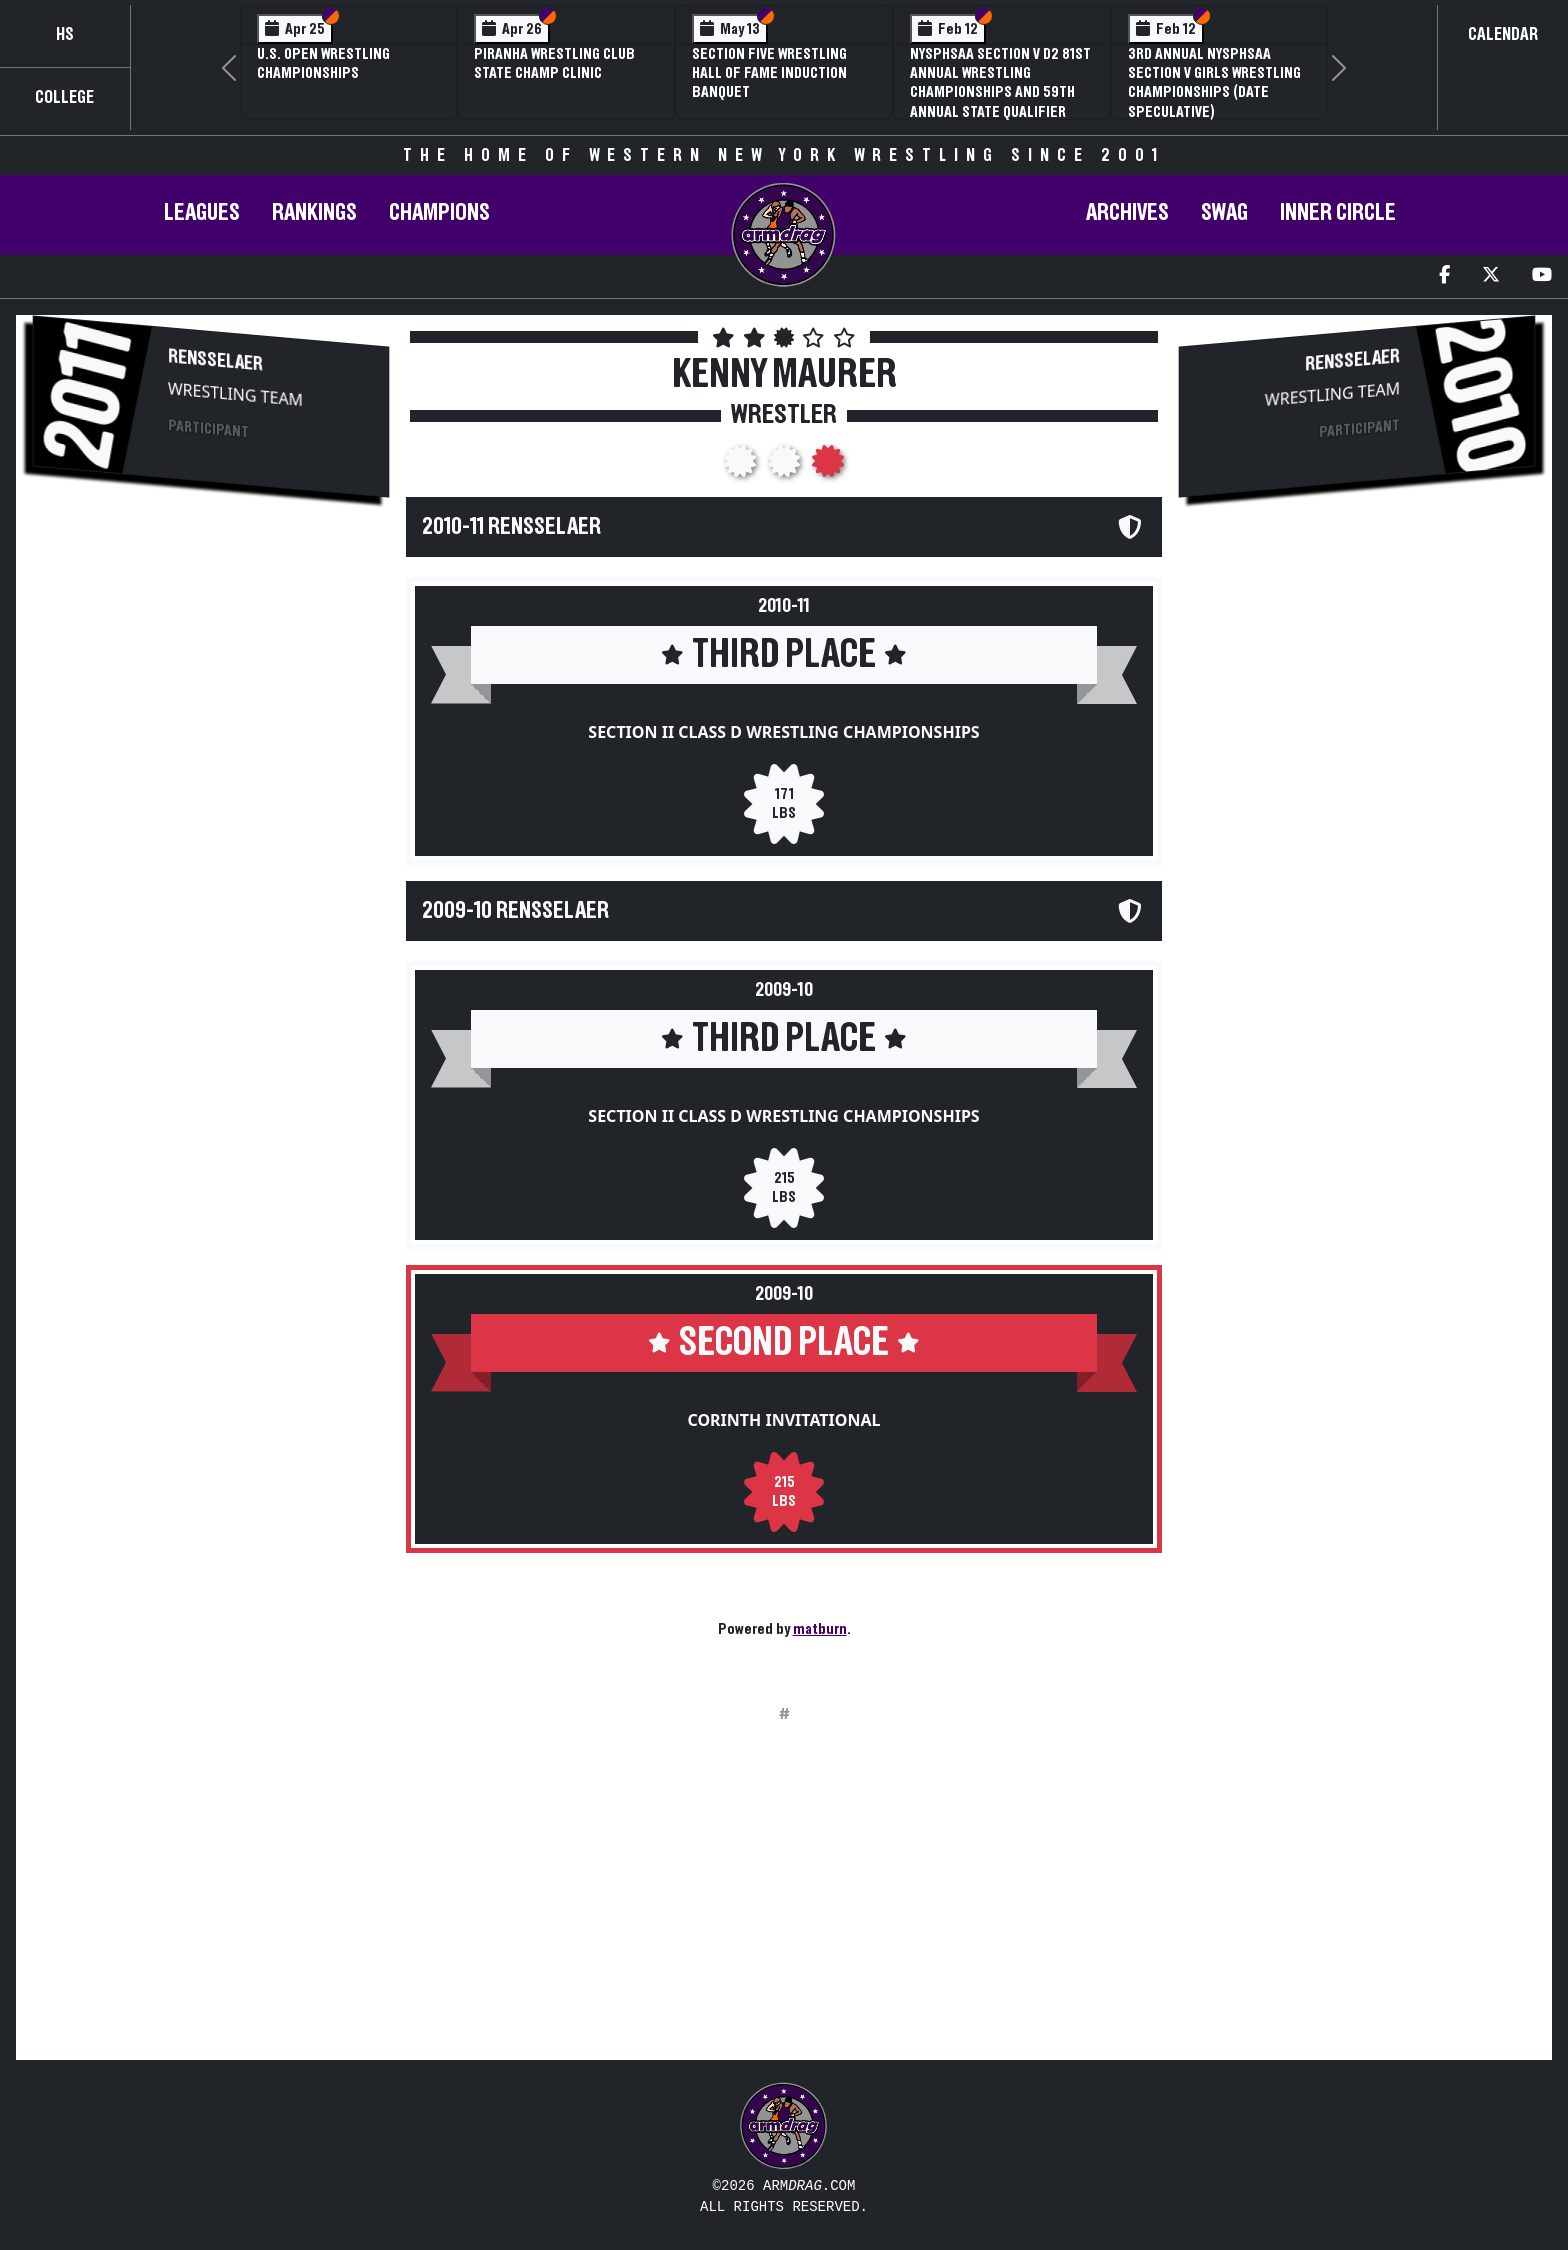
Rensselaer (215, 360)
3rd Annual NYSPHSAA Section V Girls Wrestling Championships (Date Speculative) (1214, 83)
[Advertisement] (211, 686)
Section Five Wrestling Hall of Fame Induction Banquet (769, 73)
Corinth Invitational (783, 1420)
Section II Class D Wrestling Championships (783, 732)
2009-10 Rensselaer (515, 911)
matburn (820, 1629)
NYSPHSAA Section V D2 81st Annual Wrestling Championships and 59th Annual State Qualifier (1000, 83)
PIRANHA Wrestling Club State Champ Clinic (554, 63)
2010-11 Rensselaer (511, 527)
